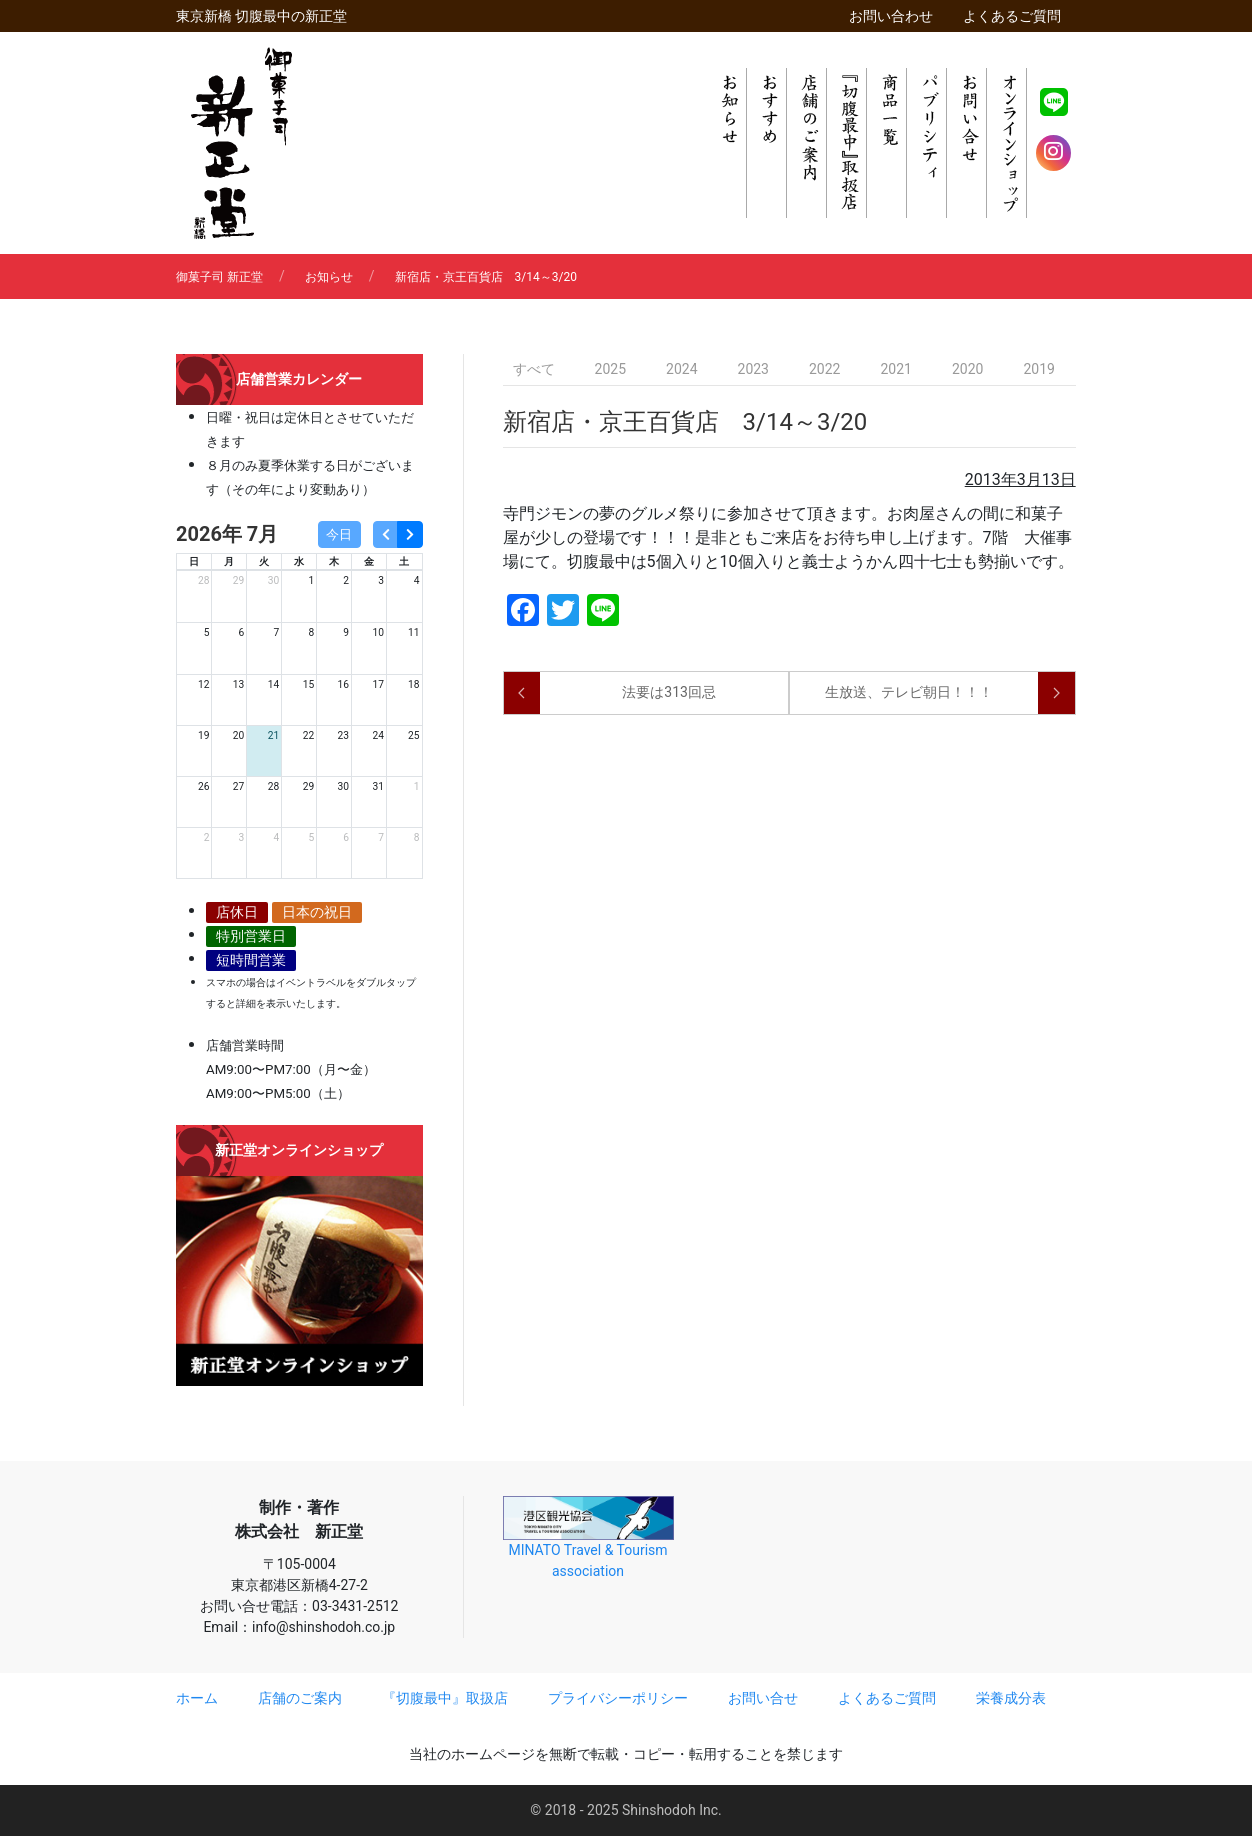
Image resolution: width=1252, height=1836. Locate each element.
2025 (610, 369)
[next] (409, 534)
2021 (895, 369)
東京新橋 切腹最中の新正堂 (261, 16)
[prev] (385, 534)
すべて (534, 369)
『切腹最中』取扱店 (445, 1698)
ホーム (197, 1698)
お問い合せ (763, 1698)
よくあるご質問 (1012, 16)
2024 (681, 369)
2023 (753, 369)
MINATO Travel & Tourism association (588, 1537)
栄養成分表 (1011, 1698)
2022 (824, 369)
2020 (967, 369)
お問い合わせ (891, 16)
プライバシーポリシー (618, 1698)
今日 (339, 534)
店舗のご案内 (300, 1698)
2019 (1038, 369)
